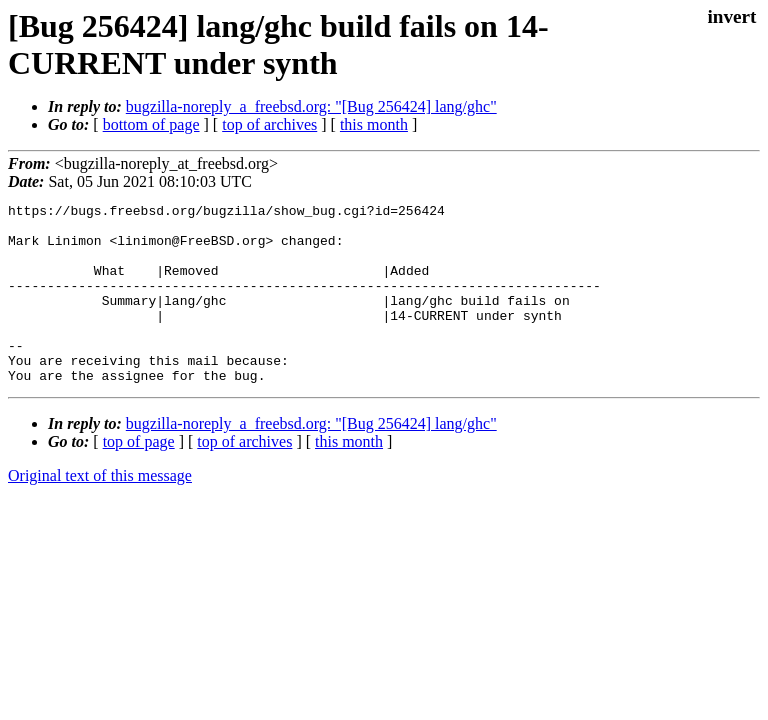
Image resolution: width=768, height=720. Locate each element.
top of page (139, 477)
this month (374, 124)
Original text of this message (100, 511)
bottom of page (151, 124)
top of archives (269, 124)
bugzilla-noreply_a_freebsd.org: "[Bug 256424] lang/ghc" (311, 106)
